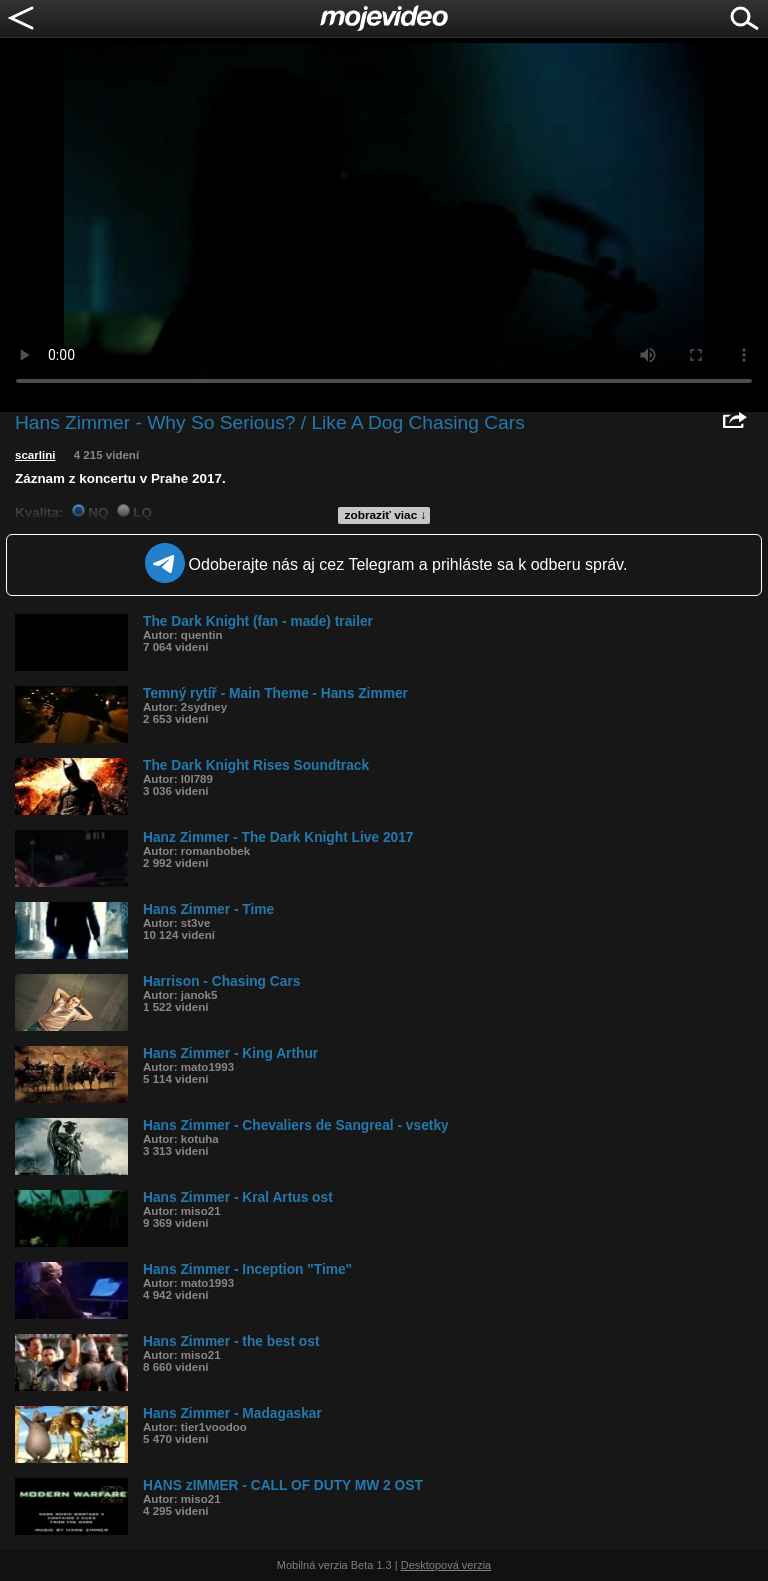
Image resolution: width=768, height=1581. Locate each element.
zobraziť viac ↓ (386, 515)
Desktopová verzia (446, 1565)
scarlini (35, 455)
